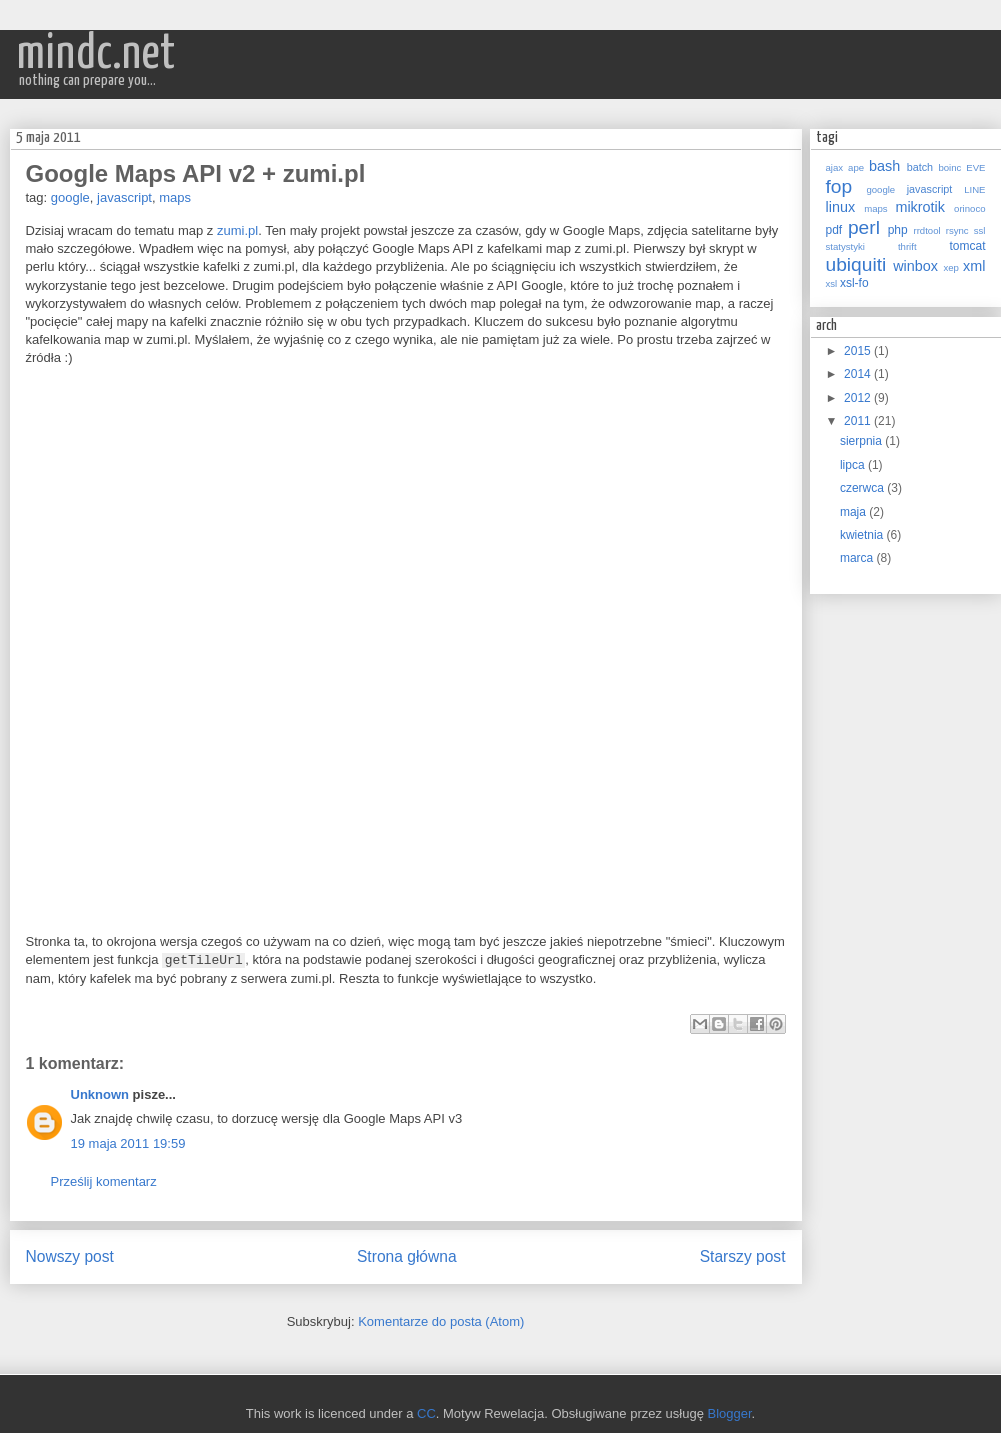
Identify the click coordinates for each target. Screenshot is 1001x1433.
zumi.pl (237, 230)
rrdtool (926, 230)
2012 (859, 398)
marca (858, 558)
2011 (859, 421)
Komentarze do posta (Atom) (441, 1321)
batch (920, 167)
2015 (859, 351)
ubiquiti (856, 264)
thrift (907, 246)
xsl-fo (854, 283)
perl (864, 227)
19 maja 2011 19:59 (128, 1143)
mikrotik (920, 207)
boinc (949, 167)
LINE (974, 189)
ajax (835, 167)
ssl (980, 230)
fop (839, 186)
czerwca (863, 488)
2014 (859, 374)
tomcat (968, 246)
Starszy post (743, 1256)
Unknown (100, 1094)
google (70, 197)
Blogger (730, 1413)
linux (841, 207)
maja (854, 512)
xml (974, 266)
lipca (854, 465)
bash (884, 166)
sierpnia (862, 441)
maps (175, 197)
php (898, 230)
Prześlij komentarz (104, 1181)
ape (856, 167)
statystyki (845, 246)
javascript (124, 197)
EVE (975, 167)
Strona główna (407, 1256)
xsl (832, 283)
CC (426, 1413)
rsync (957, 230)
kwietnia (863, 535)
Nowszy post (70, 1256)
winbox (915, 266)
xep (950, 267)
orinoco (969, 208)
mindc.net (96, 54)
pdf (834, 230)
